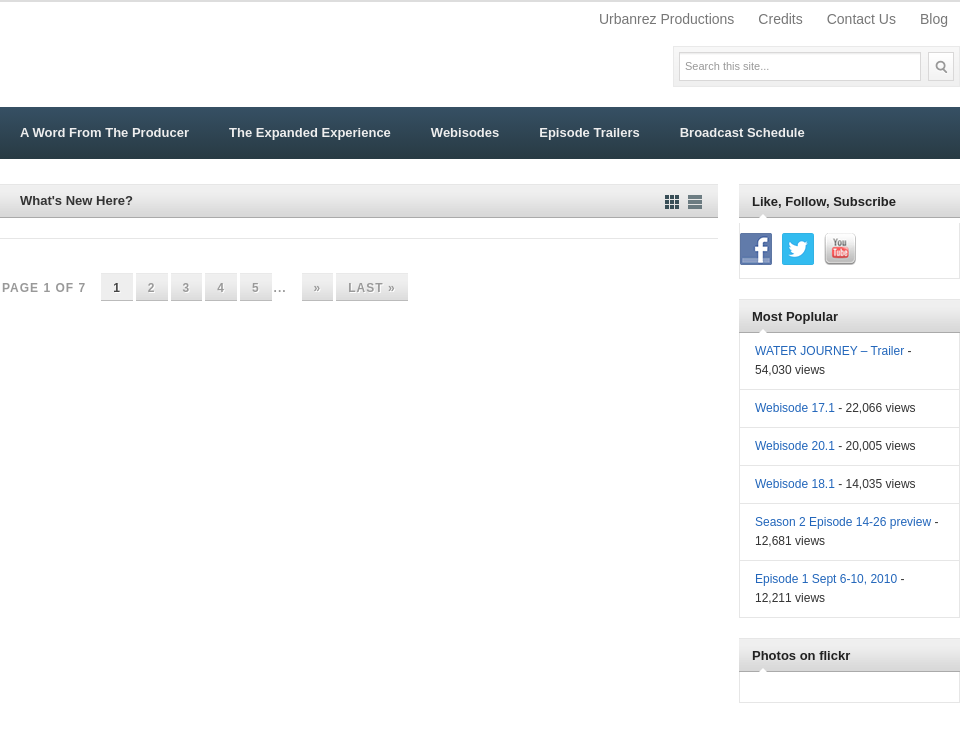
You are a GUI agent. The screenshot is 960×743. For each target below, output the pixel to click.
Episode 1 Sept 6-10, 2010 (826, 579)
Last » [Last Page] (371, 288)
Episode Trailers (589, 132)
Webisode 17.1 (795, 408)
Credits (780, 19)
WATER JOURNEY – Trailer (829, 351)
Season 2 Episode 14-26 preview (843, 522)
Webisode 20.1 (795, 446)
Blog (934, 19)
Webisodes (465, 132)
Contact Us (861, 19)
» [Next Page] (318, 288)
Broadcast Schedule (742, 132)
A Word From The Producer (104, 132)
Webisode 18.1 (795, 484)
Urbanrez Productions (666, 19)
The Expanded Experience (310, 132)
